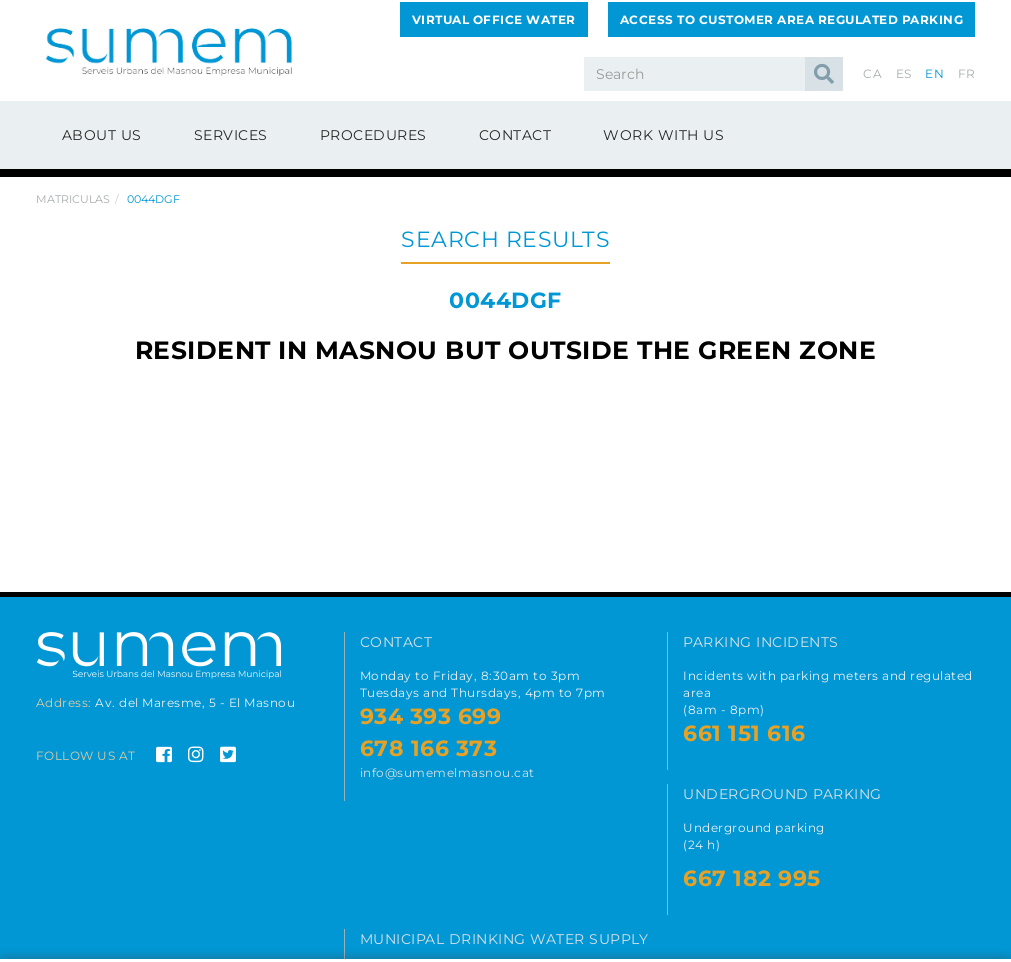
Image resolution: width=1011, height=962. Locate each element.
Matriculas (73, 199)
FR (967, 73)
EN (934, 73)
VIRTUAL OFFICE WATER (494, 19)
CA (872, 73)
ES (904, 73)
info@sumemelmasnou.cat (447, 772)
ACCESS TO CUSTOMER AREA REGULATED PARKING (792, 19)
